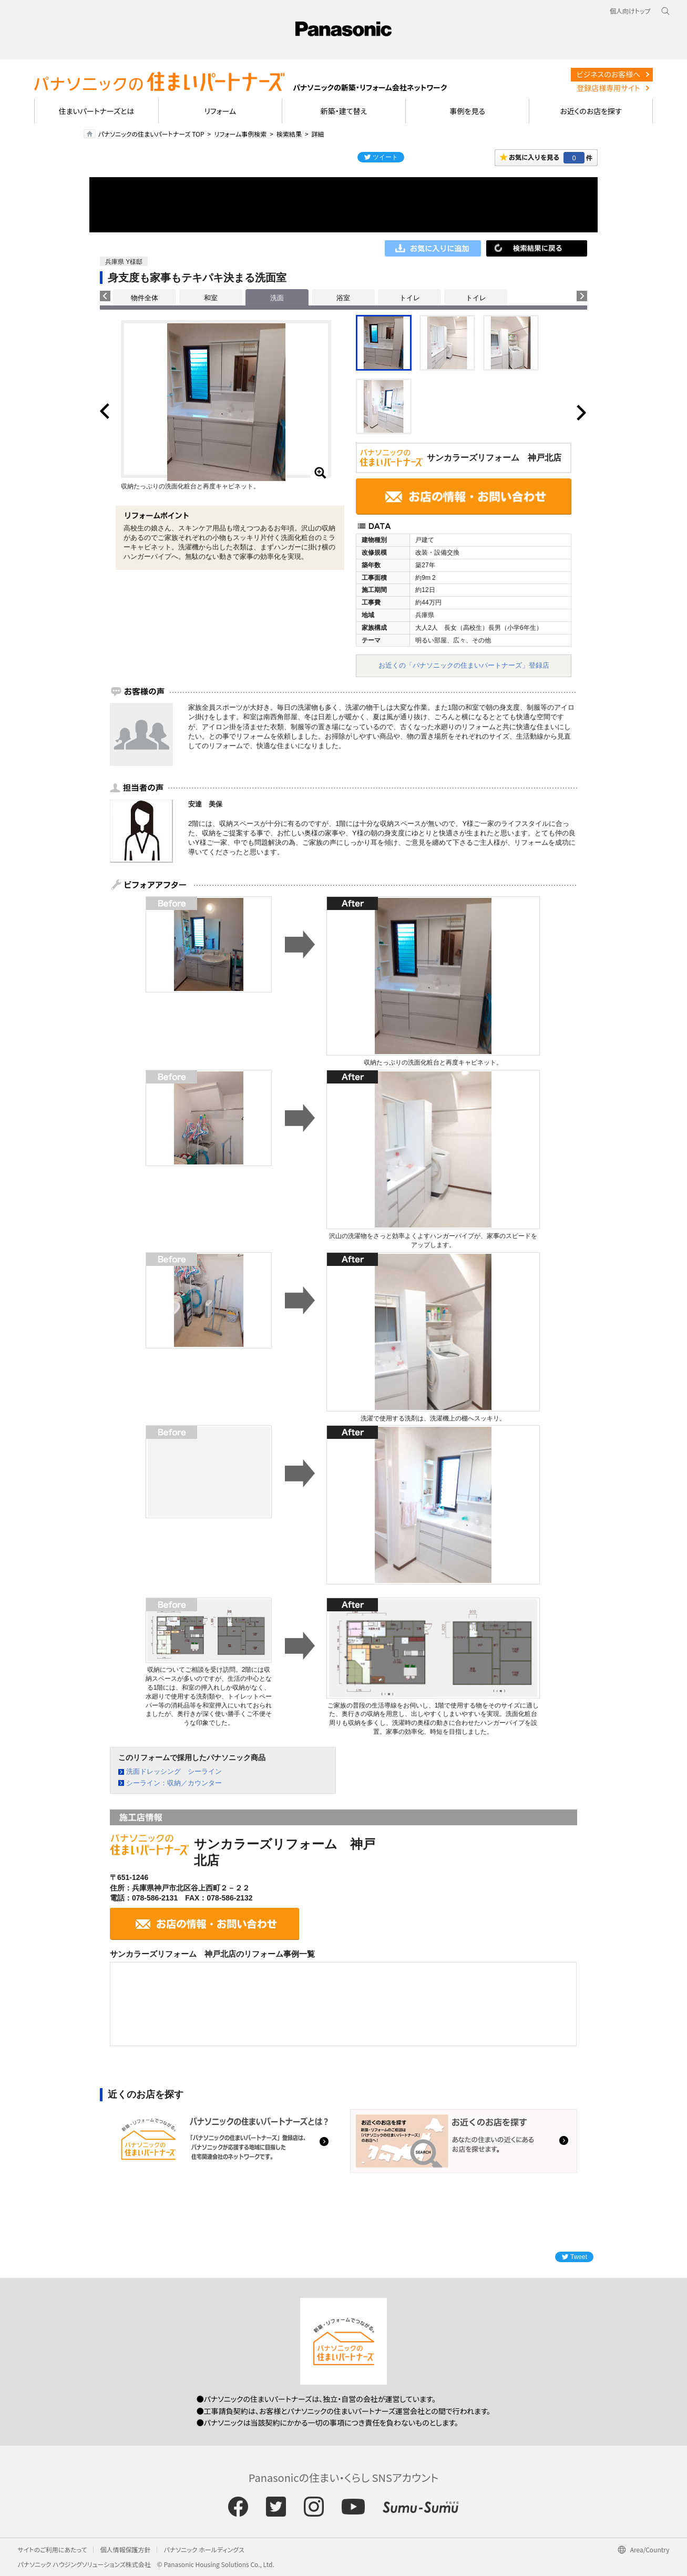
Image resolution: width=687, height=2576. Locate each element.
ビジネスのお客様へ (609, 74)
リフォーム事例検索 (240, 133)
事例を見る (467, 111)
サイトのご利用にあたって (52, 2549)
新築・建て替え (344, 111)
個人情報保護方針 (125, 2549)
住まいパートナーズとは (97, 111)
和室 (211, 298)
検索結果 (289, 133)
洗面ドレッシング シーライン (174, 1771)
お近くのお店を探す (591, 111)
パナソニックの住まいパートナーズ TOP (151, 133)
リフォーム (220, 111)
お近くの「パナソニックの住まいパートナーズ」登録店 (463, 665)
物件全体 (144, 298)
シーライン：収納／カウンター (174, 1783)
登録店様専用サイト (608, 88)
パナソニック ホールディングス (203, 2549)
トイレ (409, 298)
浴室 (343, 298)
